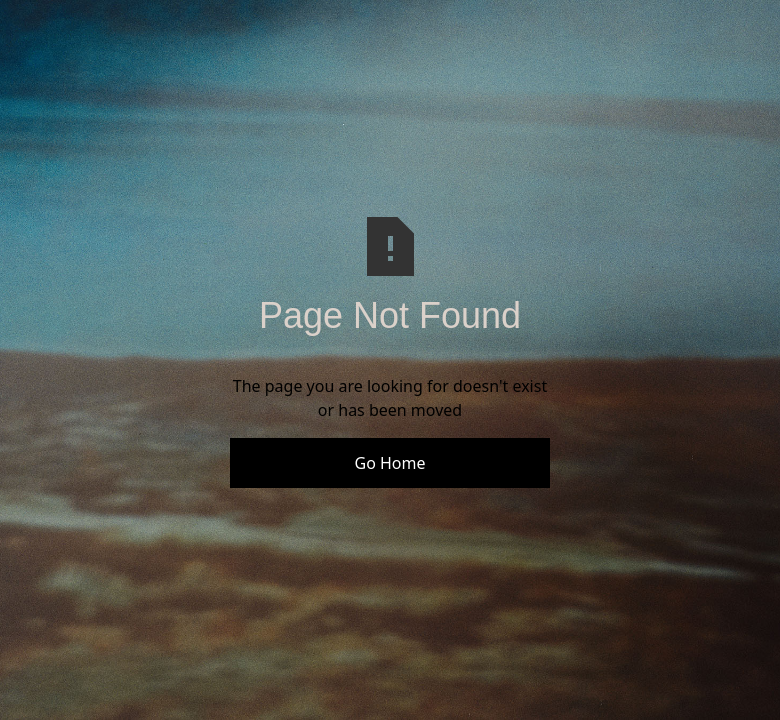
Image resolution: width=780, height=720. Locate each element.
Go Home (389, 463)
